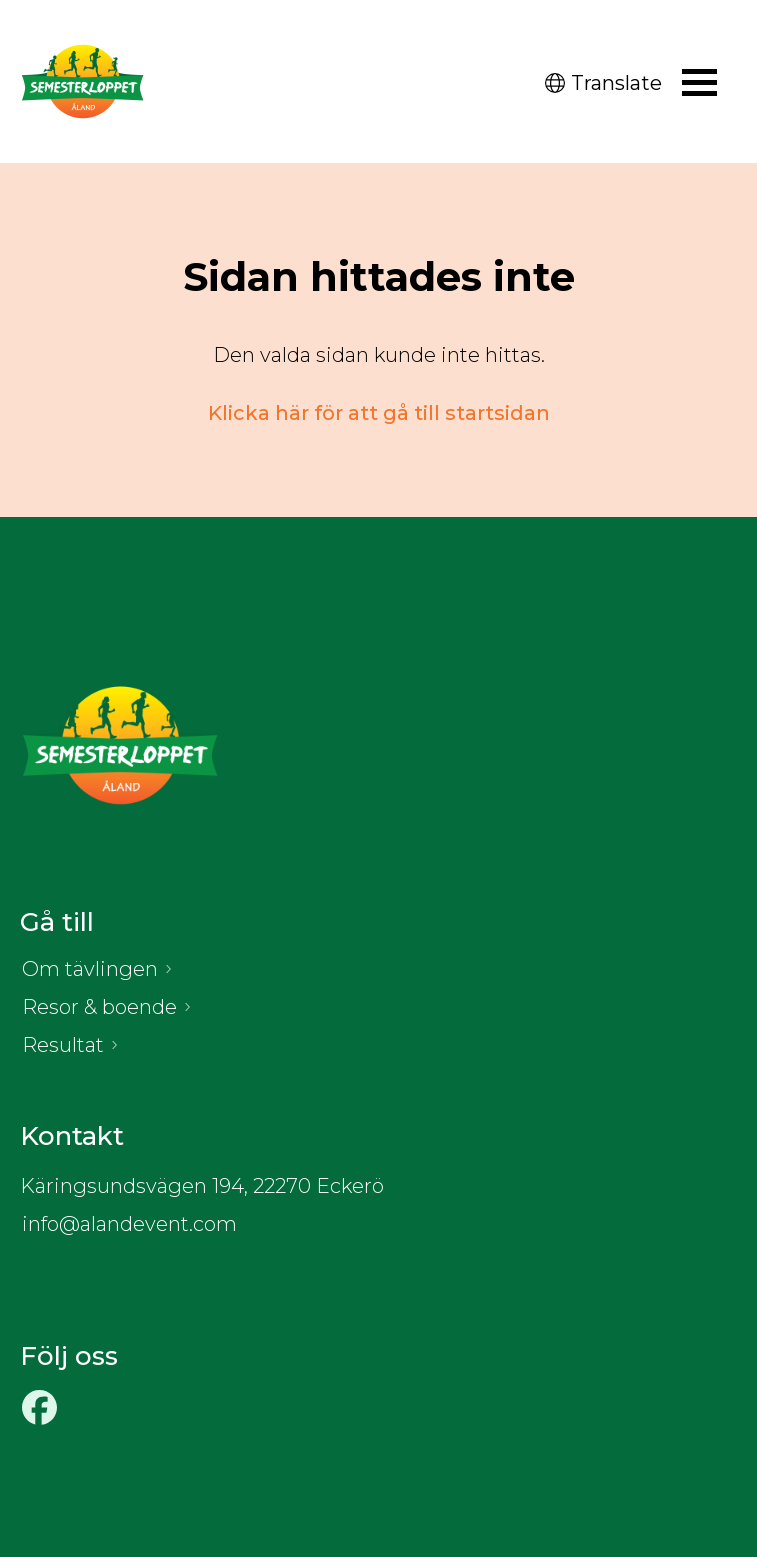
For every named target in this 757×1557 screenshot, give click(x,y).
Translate (603, 83)
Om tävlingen (90, 969)
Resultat (63, 1045)
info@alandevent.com (129, 1224)
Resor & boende (99, 1007)
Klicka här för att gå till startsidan (379, 413)
